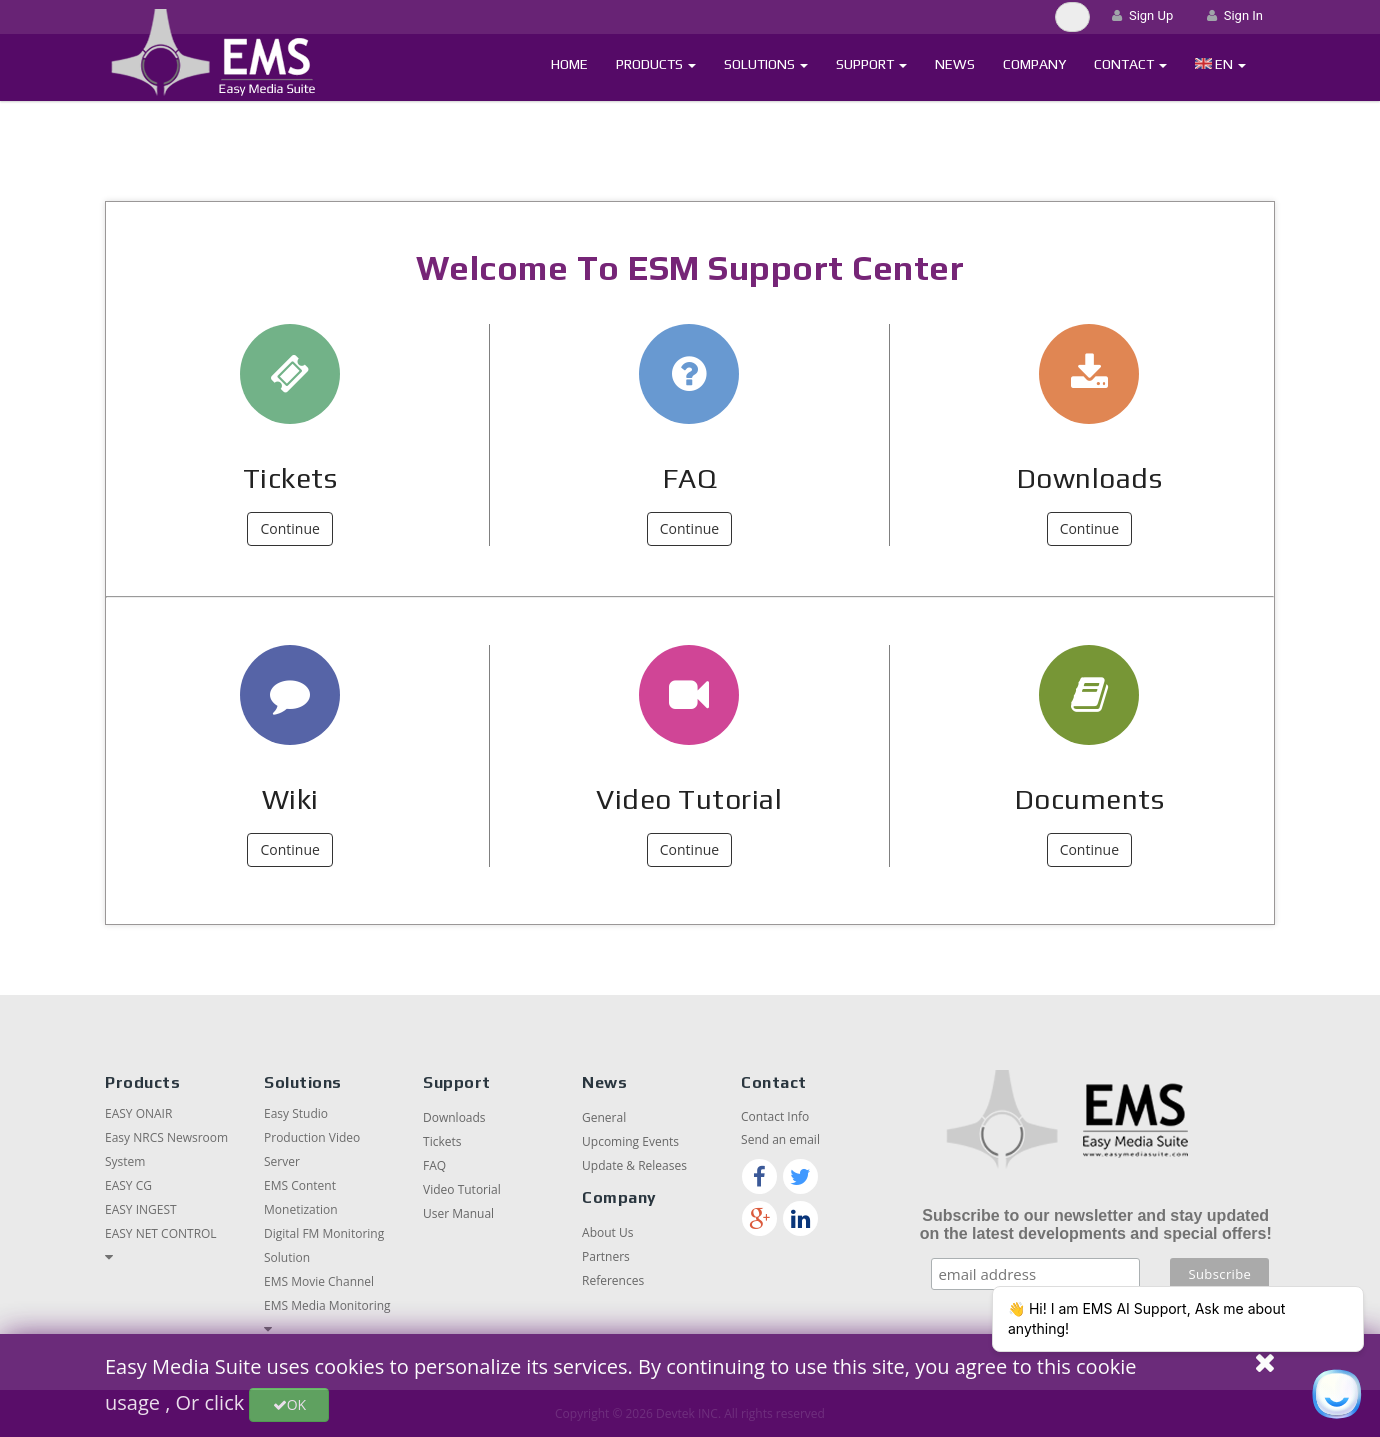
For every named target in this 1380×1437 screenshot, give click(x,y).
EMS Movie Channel (319, 1281)
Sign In (1235, 15)
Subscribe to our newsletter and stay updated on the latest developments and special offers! (1096, 1224)
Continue (289, 528)
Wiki (290, 799)
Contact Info (775, 1116)
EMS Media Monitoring (327, 1305)
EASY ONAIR (138, 1113)
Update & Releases (634, 1165)
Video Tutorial (689, 799)
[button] (1220, 64)
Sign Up (1142, 15)
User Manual (458, 1213)
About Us (607, 1232)
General (604, 1117)
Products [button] (656, 64)
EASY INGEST (141, 1209)
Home (569, 64)
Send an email (780, 1139)
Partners (606, 1256)
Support (871, 64)
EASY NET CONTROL (161, 1233)
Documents (1090, 799)
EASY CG (128, 1185)
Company (1034, 64)
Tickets (290, 478)
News (955, 64)
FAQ (690, 478)
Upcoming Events (630, 1141)
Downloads (1090, 478)
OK (289, 1404)
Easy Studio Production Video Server (312, 1137)
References (613, 1280)
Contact (1130, 64)
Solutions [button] (766, 64)
